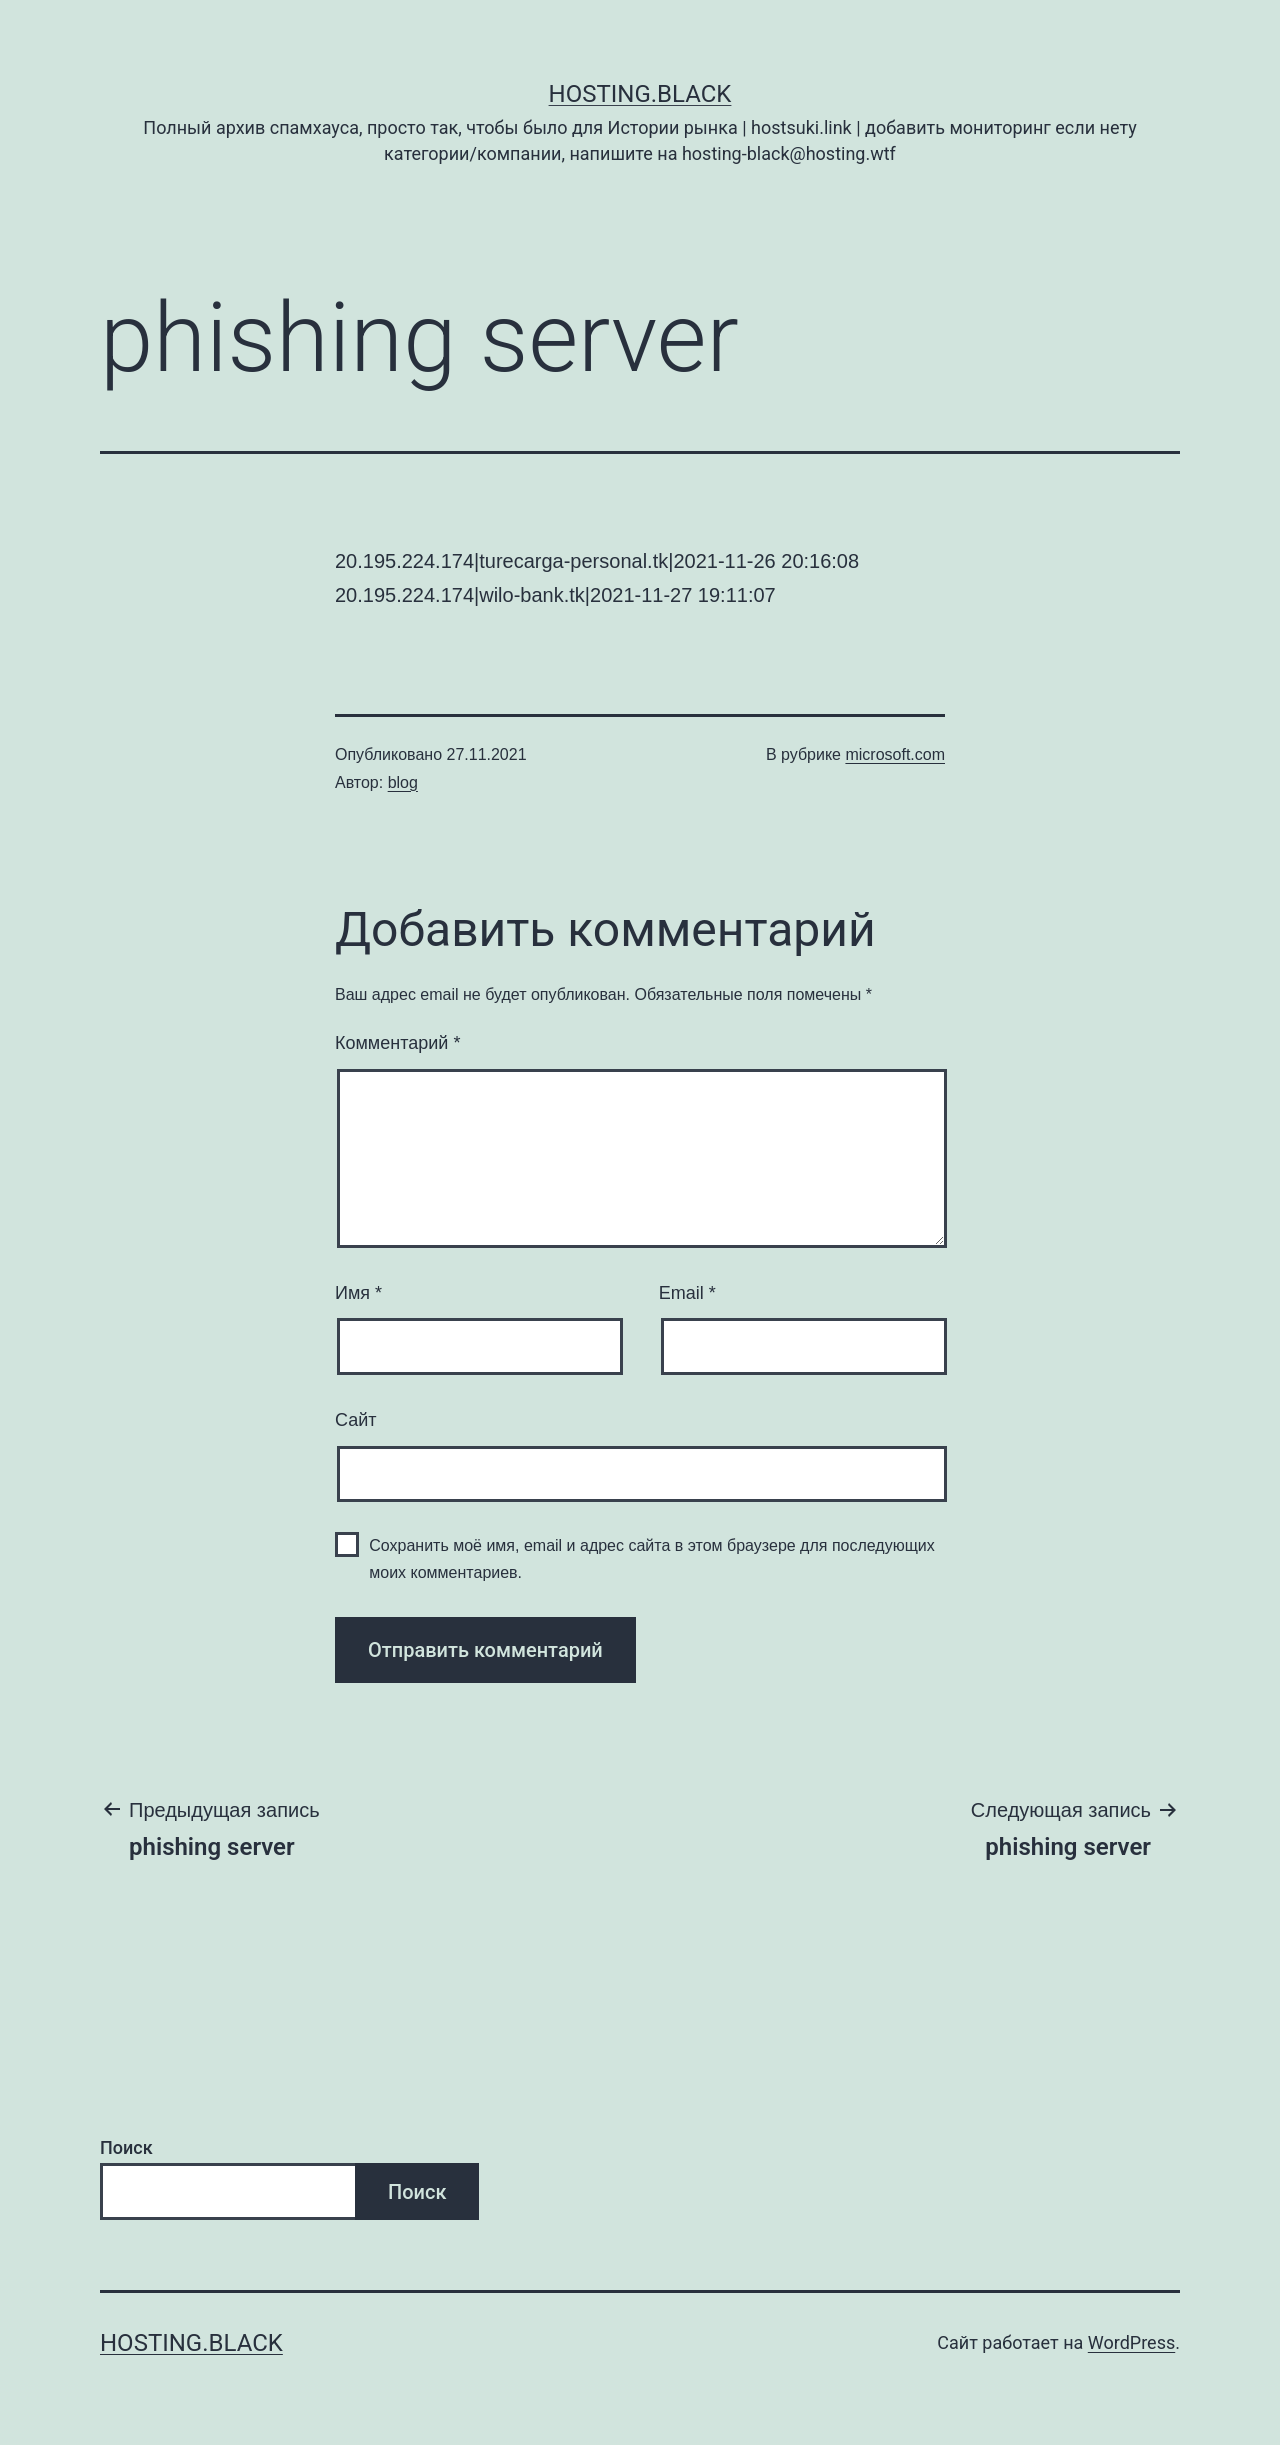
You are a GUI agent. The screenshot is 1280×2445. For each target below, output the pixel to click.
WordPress (1131, 2342)
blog (403, 782)
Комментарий (397, 1043)
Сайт (356, 1420)
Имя (358, 1293)
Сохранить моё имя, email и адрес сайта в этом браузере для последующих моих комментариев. (652, 1559)
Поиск (126, 2147)
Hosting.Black (640, 94)
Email (687, 1293)
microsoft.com (895, 754)
